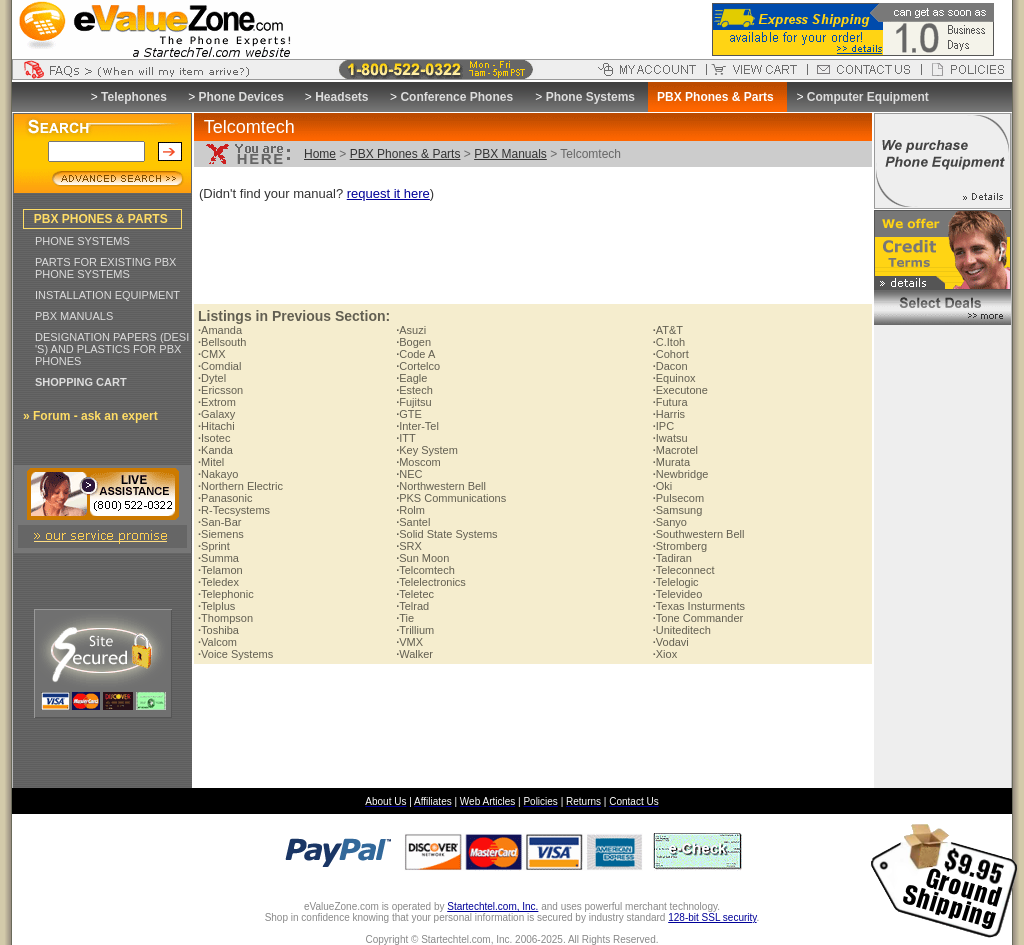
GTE (409, 414)
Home (320, 154)
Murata (671, 462)
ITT (406, 438)
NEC (409, 474)
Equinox (674, 378)
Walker (414, 654)
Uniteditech (682, 630)
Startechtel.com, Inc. (492, 906)
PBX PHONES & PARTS (101, 219)
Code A (415, 354)
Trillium (415, 630)
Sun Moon (422, 558)
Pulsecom (678, 498)
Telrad (412, 606)
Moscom (418, 462)
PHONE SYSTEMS (82, 241)
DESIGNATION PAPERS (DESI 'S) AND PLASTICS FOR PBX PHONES (112, 349)
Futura (670, 402)
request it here (388, 193)
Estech (414, 390)
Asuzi (411, 330)
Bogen (413, 342)
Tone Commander (698, 618)
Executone (680, 390)
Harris (669, 414)
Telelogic (676, 582)
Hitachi (216, 426)
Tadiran (672, 558)
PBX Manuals (510, 154)
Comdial (219, 366)
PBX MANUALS (74, 316)
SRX (409, 546)
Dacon (670, 366)
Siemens (221, 534)
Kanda (215, 450)
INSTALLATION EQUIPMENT (107, 295)
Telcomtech (425, 570)
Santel (413, 522)
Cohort (671, 354)
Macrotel (675, 450)
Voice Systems (235, 654)
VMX (409, 642)
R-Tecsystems (234, 510)
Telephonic (226, 594)
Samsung (678, 510)
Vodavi (671, 642)
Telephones (134, 97)
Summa (218, 558)
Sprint (214, 546)
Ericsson (220, 390)
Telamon (220, 570)
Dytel (212, 378)
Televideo (678, 594)
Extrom (217, 402)
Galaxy (216, 414)
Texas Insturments (699, 606)
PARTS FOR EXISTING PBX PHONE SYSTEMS (105, 268)
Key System (427, 450)
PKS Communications (451, 498)
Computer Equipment (868, 97)
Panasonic (225, 498)
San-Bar (219, 522)
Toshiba (218, 630)
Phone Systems (590, 97)
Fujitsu (413, 402)
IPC (663, 426)
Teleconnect (684, 570)
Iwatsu (670, 438)
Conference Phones (456, 97)
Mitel (211, 462)
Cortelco (418, 366)
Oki (663, 486)
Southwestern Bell (699, 534)
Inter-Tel (417, 426)
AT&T (668, 330)
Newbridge (681, 474)
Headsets (341, 97)
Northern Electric (240, 486)
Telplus (216, 606)
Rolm (410, 510)
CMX (212, 354)
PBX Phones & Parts (405, 154)
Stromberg (680, 546)
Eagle (411, 378)
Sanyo (670, 522)
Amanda (220, 330)
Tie (405, 618)
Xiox (665, 654)
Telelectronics (431, 582)
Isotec (214, 438)
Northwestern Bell (441, 486)
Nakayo (218, 474)
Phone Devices (240, 97)
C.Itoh (669, 342)
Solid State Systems (447, 534)
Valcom (217, 642)
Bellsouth (222, 342)
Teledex (218, 582)
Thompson (225, 618)
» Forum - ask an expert (90, 416)
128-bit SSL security (712, 917)
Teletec (415, 594)
